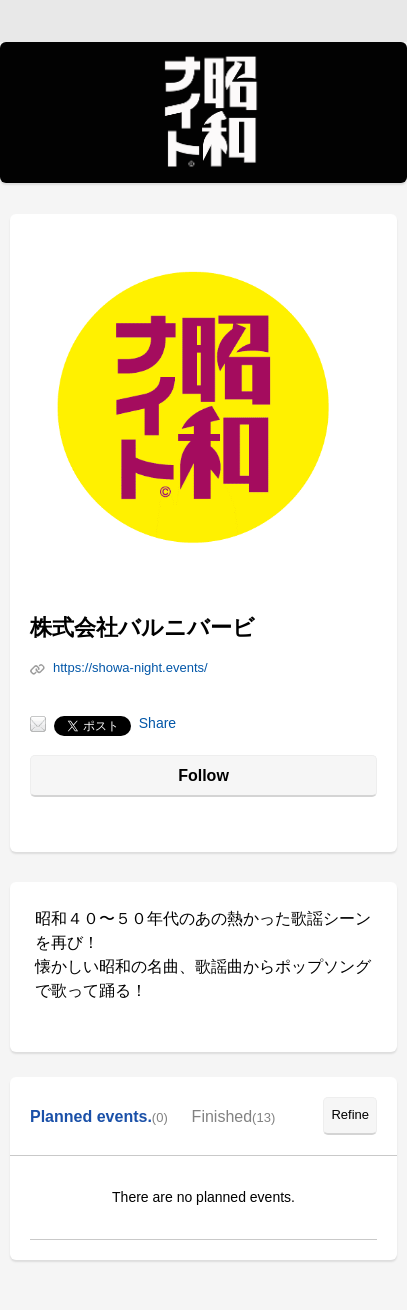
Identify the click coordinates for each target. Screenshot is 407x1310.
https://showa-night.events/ (130, 667)
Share (157, 723)
